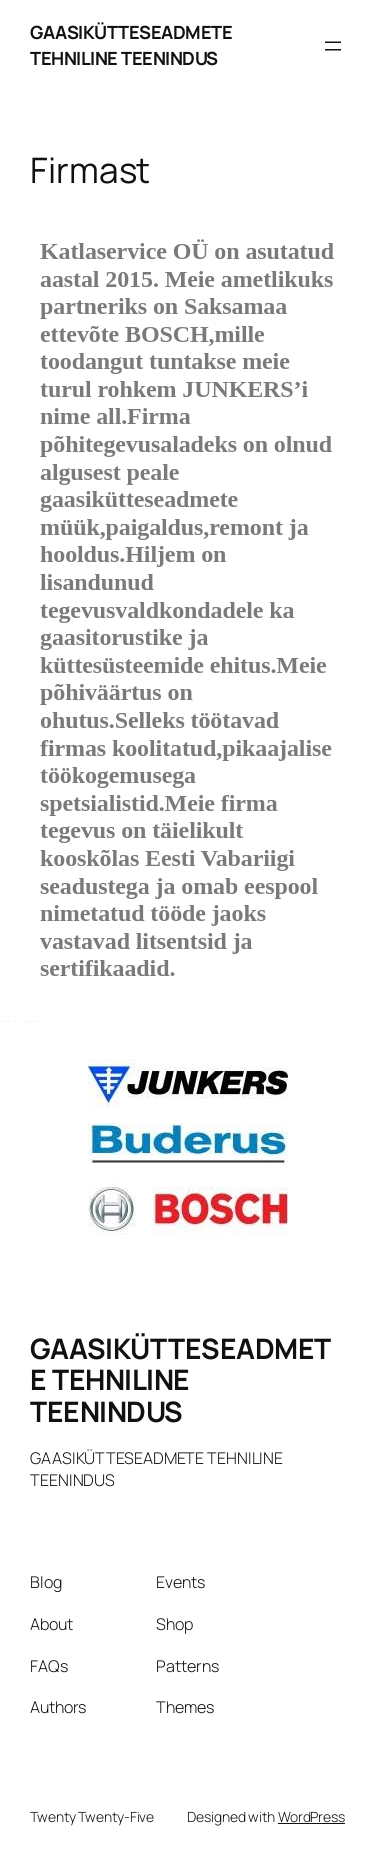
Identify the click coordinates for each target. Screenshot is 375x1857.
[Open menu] (333, 46)
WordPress (311, 1816)
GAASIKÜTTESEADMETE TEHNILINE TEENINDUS (131, 45)
